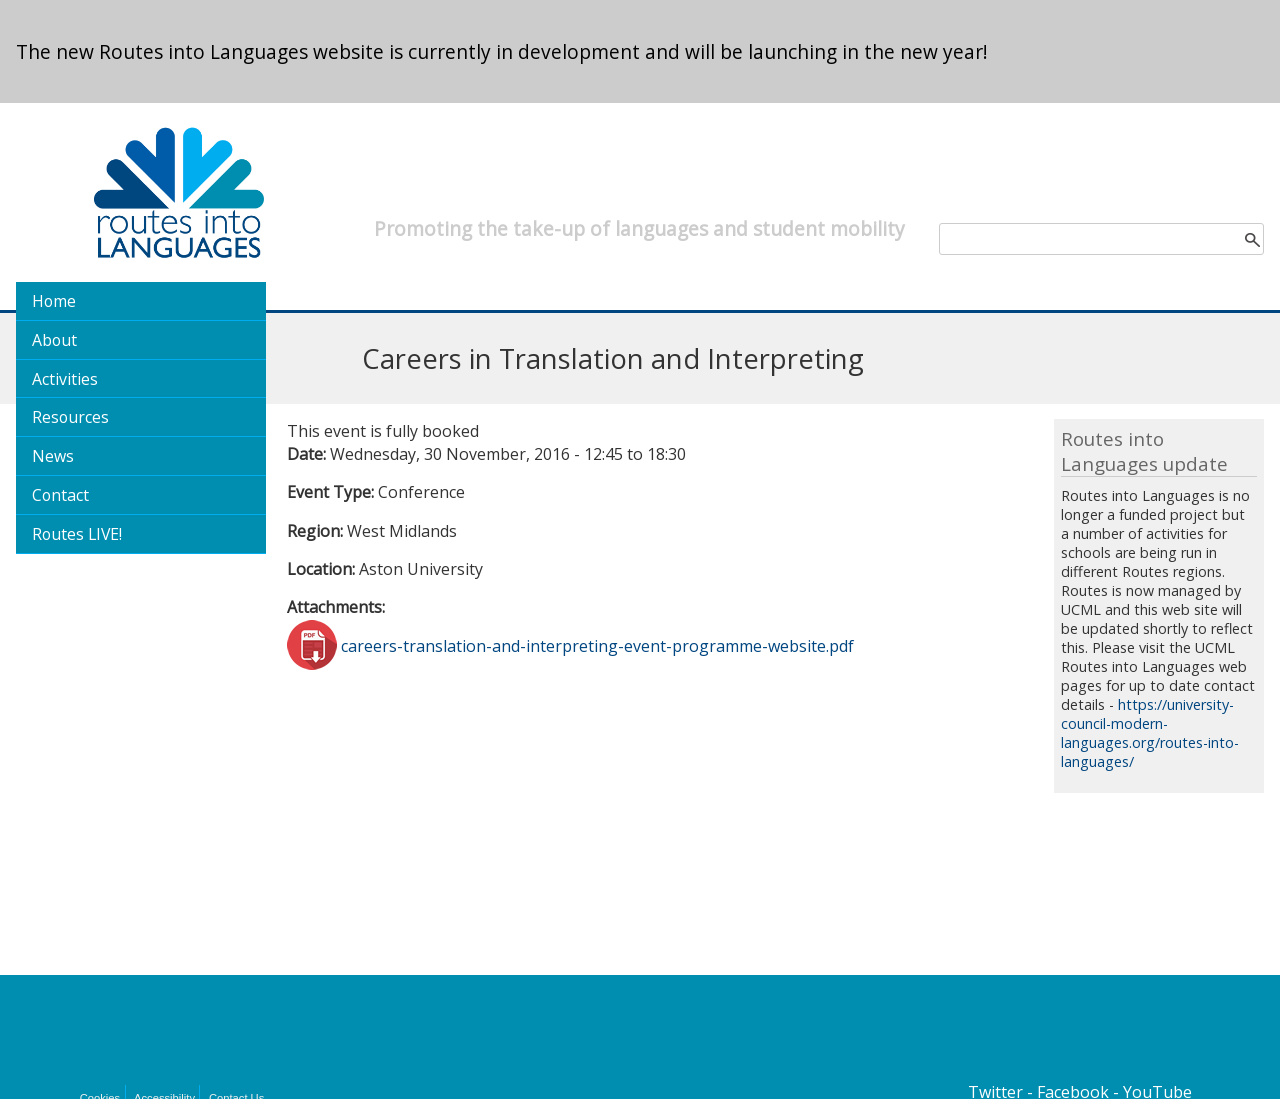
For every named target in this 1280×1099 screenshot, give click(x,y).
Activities (65, 379)
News (53, 456)
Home (54, 301)
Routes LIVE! (77, 534)
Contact (60, 495)
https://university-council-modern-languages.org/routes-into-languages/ (1150, 733)
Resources (70, 417)
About (54, 340)
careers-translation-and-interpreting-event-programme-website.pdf (597, 645)
